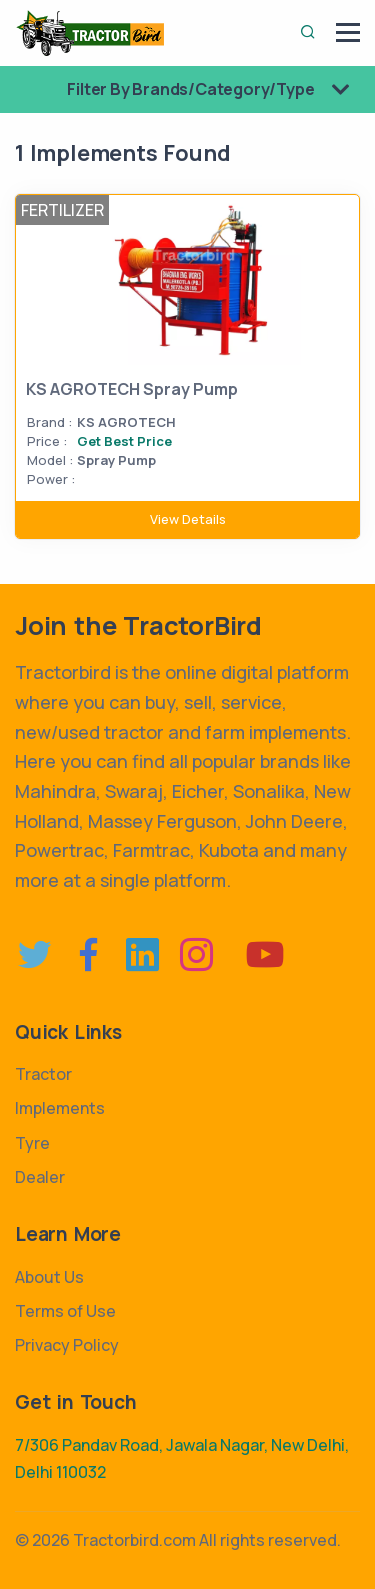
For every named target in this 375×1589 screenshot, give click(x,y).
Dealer (40, 1177)
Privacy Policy (67, 1345)
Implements (60, 1108)
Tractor (43, 1074)
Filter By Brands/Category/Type (216, 89)
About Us (49, 1277)
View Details (188, 519)
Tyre (32, 1143)
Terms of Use (65, 1311)
